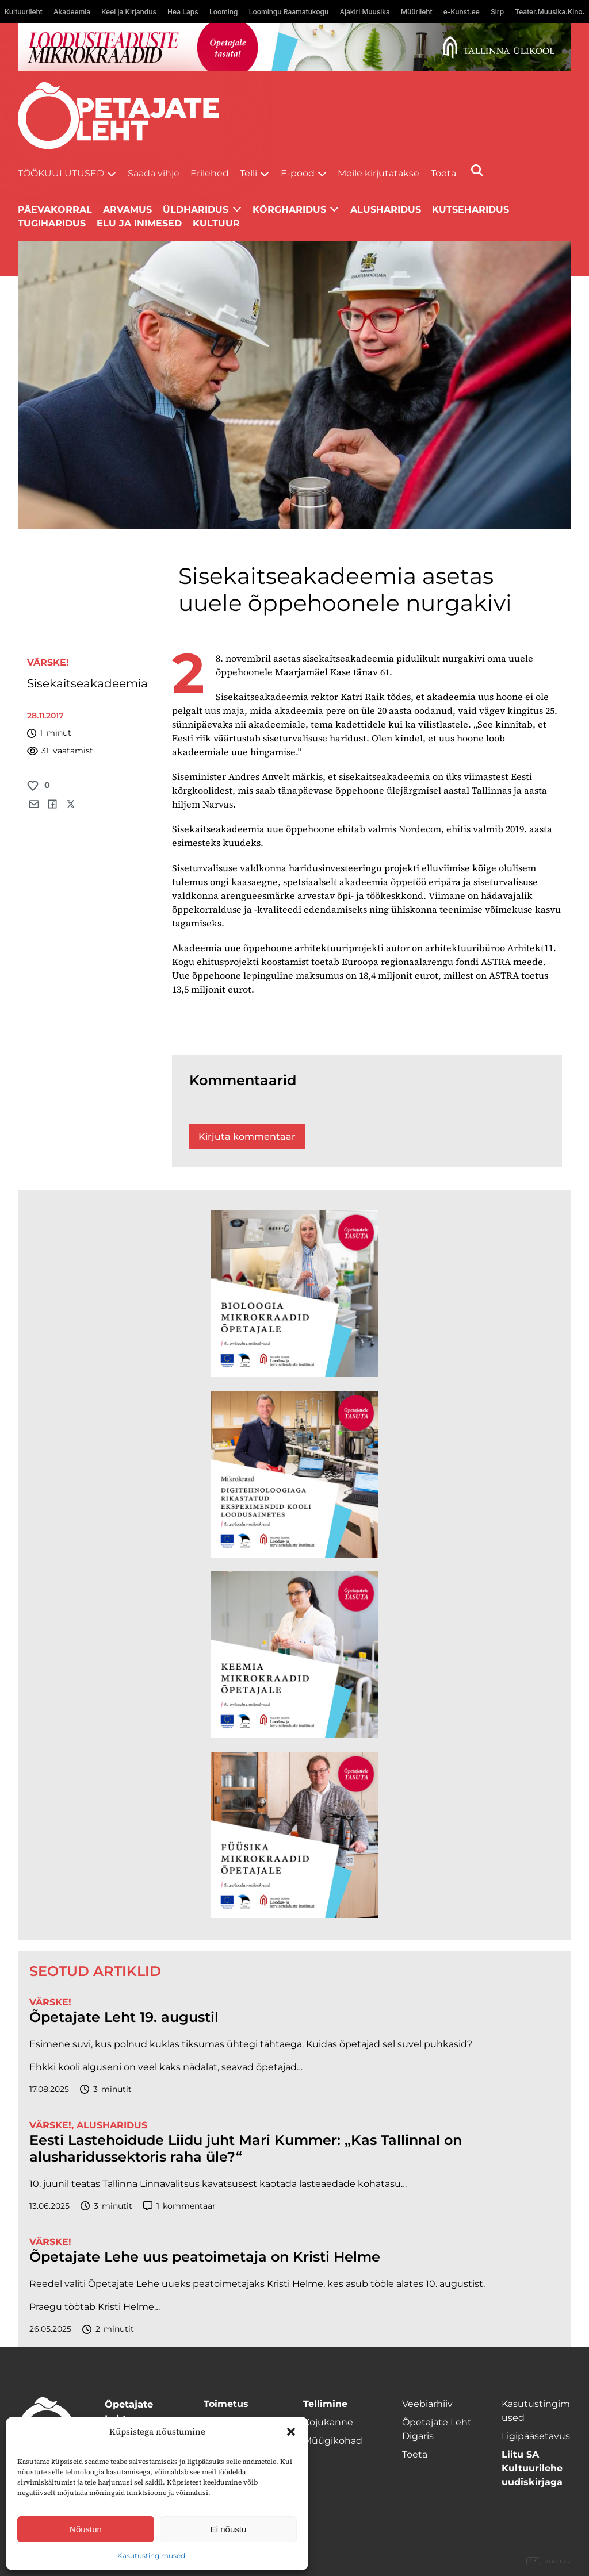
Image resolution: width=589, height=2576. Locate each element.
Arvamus (127, 209)
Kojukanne (328, 2422)
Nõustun (86, 2529)
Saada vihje (153, 173)
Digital (548, 2561)
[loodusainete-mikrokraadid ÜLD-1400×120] (295, 47)
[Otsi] (477, 170)
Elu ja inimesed (139, 223)
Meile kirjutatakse (378, 173)
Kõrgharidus (289, 209)
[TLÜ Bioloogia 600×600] (294, 1293)
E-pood (298, 173)
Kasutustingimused (151, 2555)
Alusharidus (385, 209)
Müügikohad (332, 2440)
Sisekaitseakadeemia (87, 683)
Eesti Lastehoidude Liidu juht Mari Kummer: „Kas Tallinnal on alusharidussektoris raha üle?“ (245, 2148)
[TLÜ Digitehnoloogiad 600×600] (294, 1474)
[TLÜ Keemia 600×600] (294, 1654)
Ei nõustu (229, 2529)
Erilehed (209, 173)
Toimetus (226, 2403)
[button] (291, 2431)
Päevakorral (55, 209)
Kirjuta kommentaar (247, 1136)
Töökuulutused (61, 173)
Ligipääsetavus (536, 2436)
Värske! (48, 662)
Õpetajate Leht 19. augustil (124, 2017)
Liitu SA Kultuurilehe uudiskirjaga (532, 2468)
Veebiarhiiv (427, 2403)
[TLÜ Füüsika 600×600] (294, 1835)
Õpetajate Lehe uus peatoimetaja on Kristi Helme (204, 2257)
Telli (248, 173)
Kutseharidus (470, 209)
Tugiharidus (52, 223)
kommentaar (179, 2206)
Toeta (443, 173)
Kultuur (216, 223)
